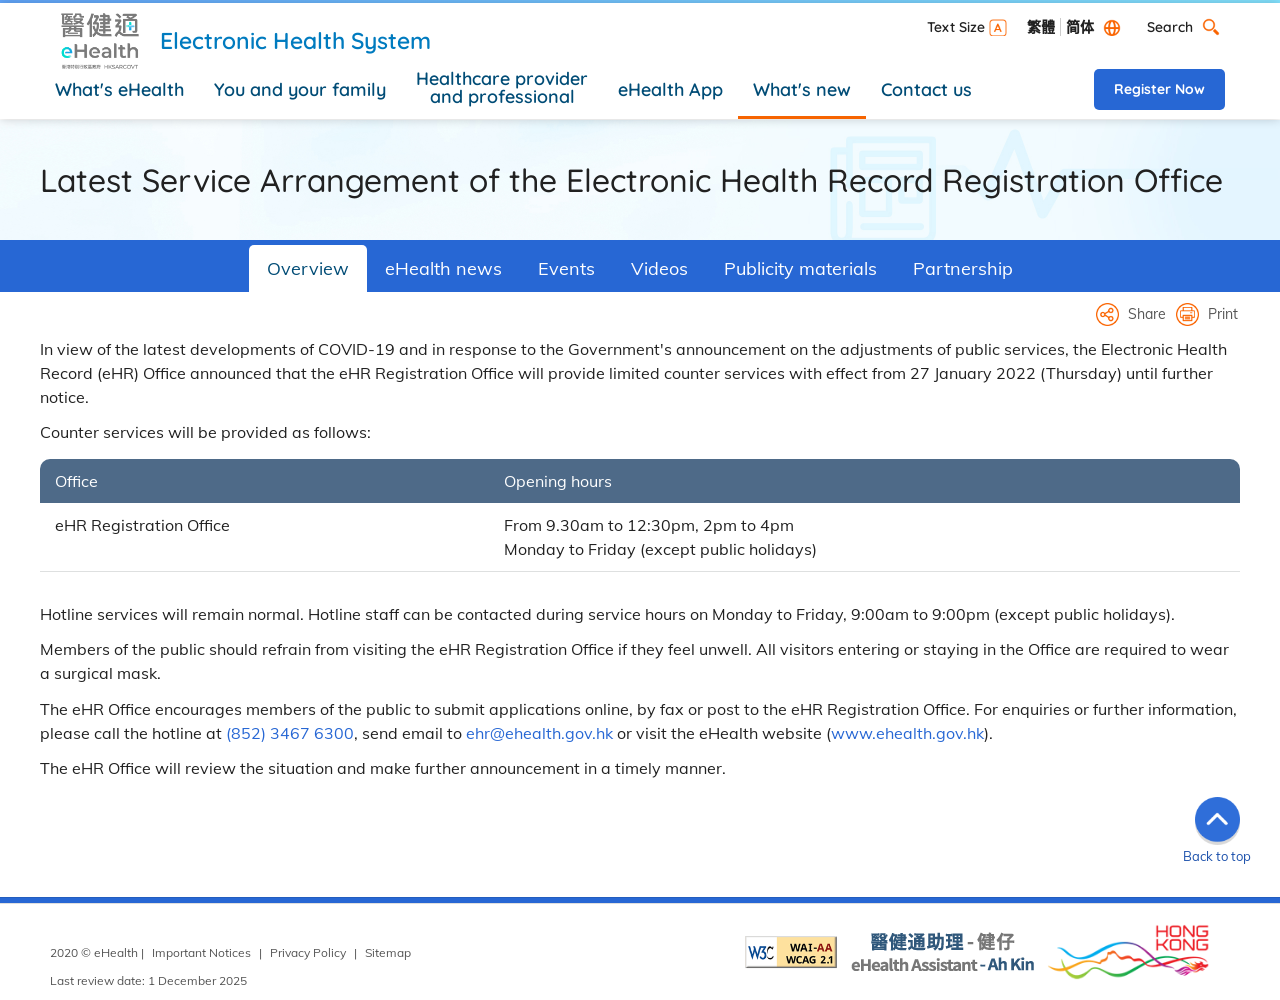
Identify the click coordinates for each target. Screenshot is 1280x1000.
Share (1147, 314)
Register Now (1159, 89)
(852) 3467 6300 (290, 733)
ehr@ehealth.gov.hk (539, 733)
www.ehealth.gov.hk (907, 733)
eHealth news (443, 268)
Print (1223, 314)
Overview (308, 268)
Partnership (963, 268)
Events (566, 268)
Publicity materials (800, 268)
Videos (659, 268)
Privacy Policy (308, 952)
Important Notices (201, 952)
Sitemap (388, 952)
